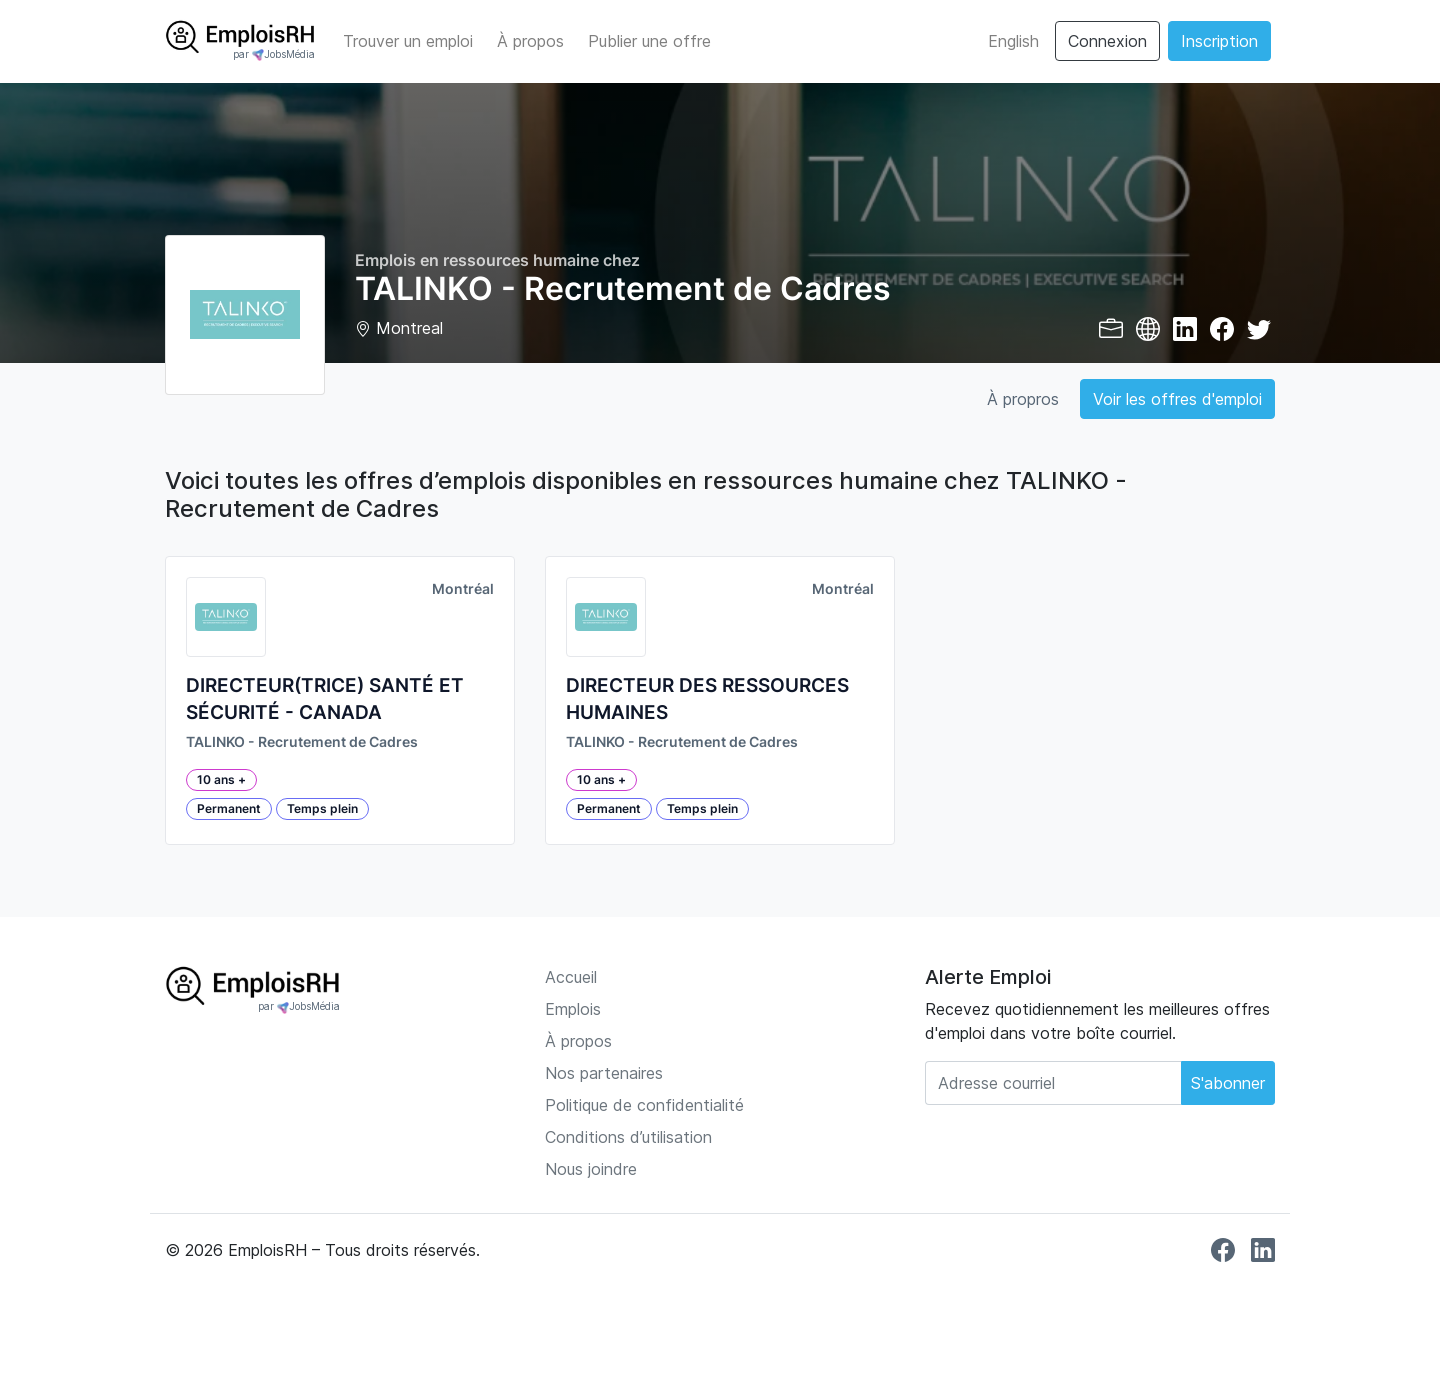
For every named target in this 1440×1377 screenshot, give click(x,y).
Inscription (1219, 41)
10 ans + (221, 779)
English (1013, 41)
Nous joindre (591, 1169)
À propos (530, 41)
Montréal (463, 589)
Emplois (573, 1009)
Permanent (229, 808)
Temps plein (322, 808)
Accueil (571, 977)
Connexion (1107, 41)
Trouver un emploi (408, 41)
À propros (1023, 399)
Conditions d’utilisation (628, 1137)
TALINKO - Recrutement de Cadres (302, 742)
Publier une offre (649, 41)
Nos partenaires (604, 1073)
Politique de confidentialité (644, 1105)
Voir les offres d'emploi (1177, 399)
